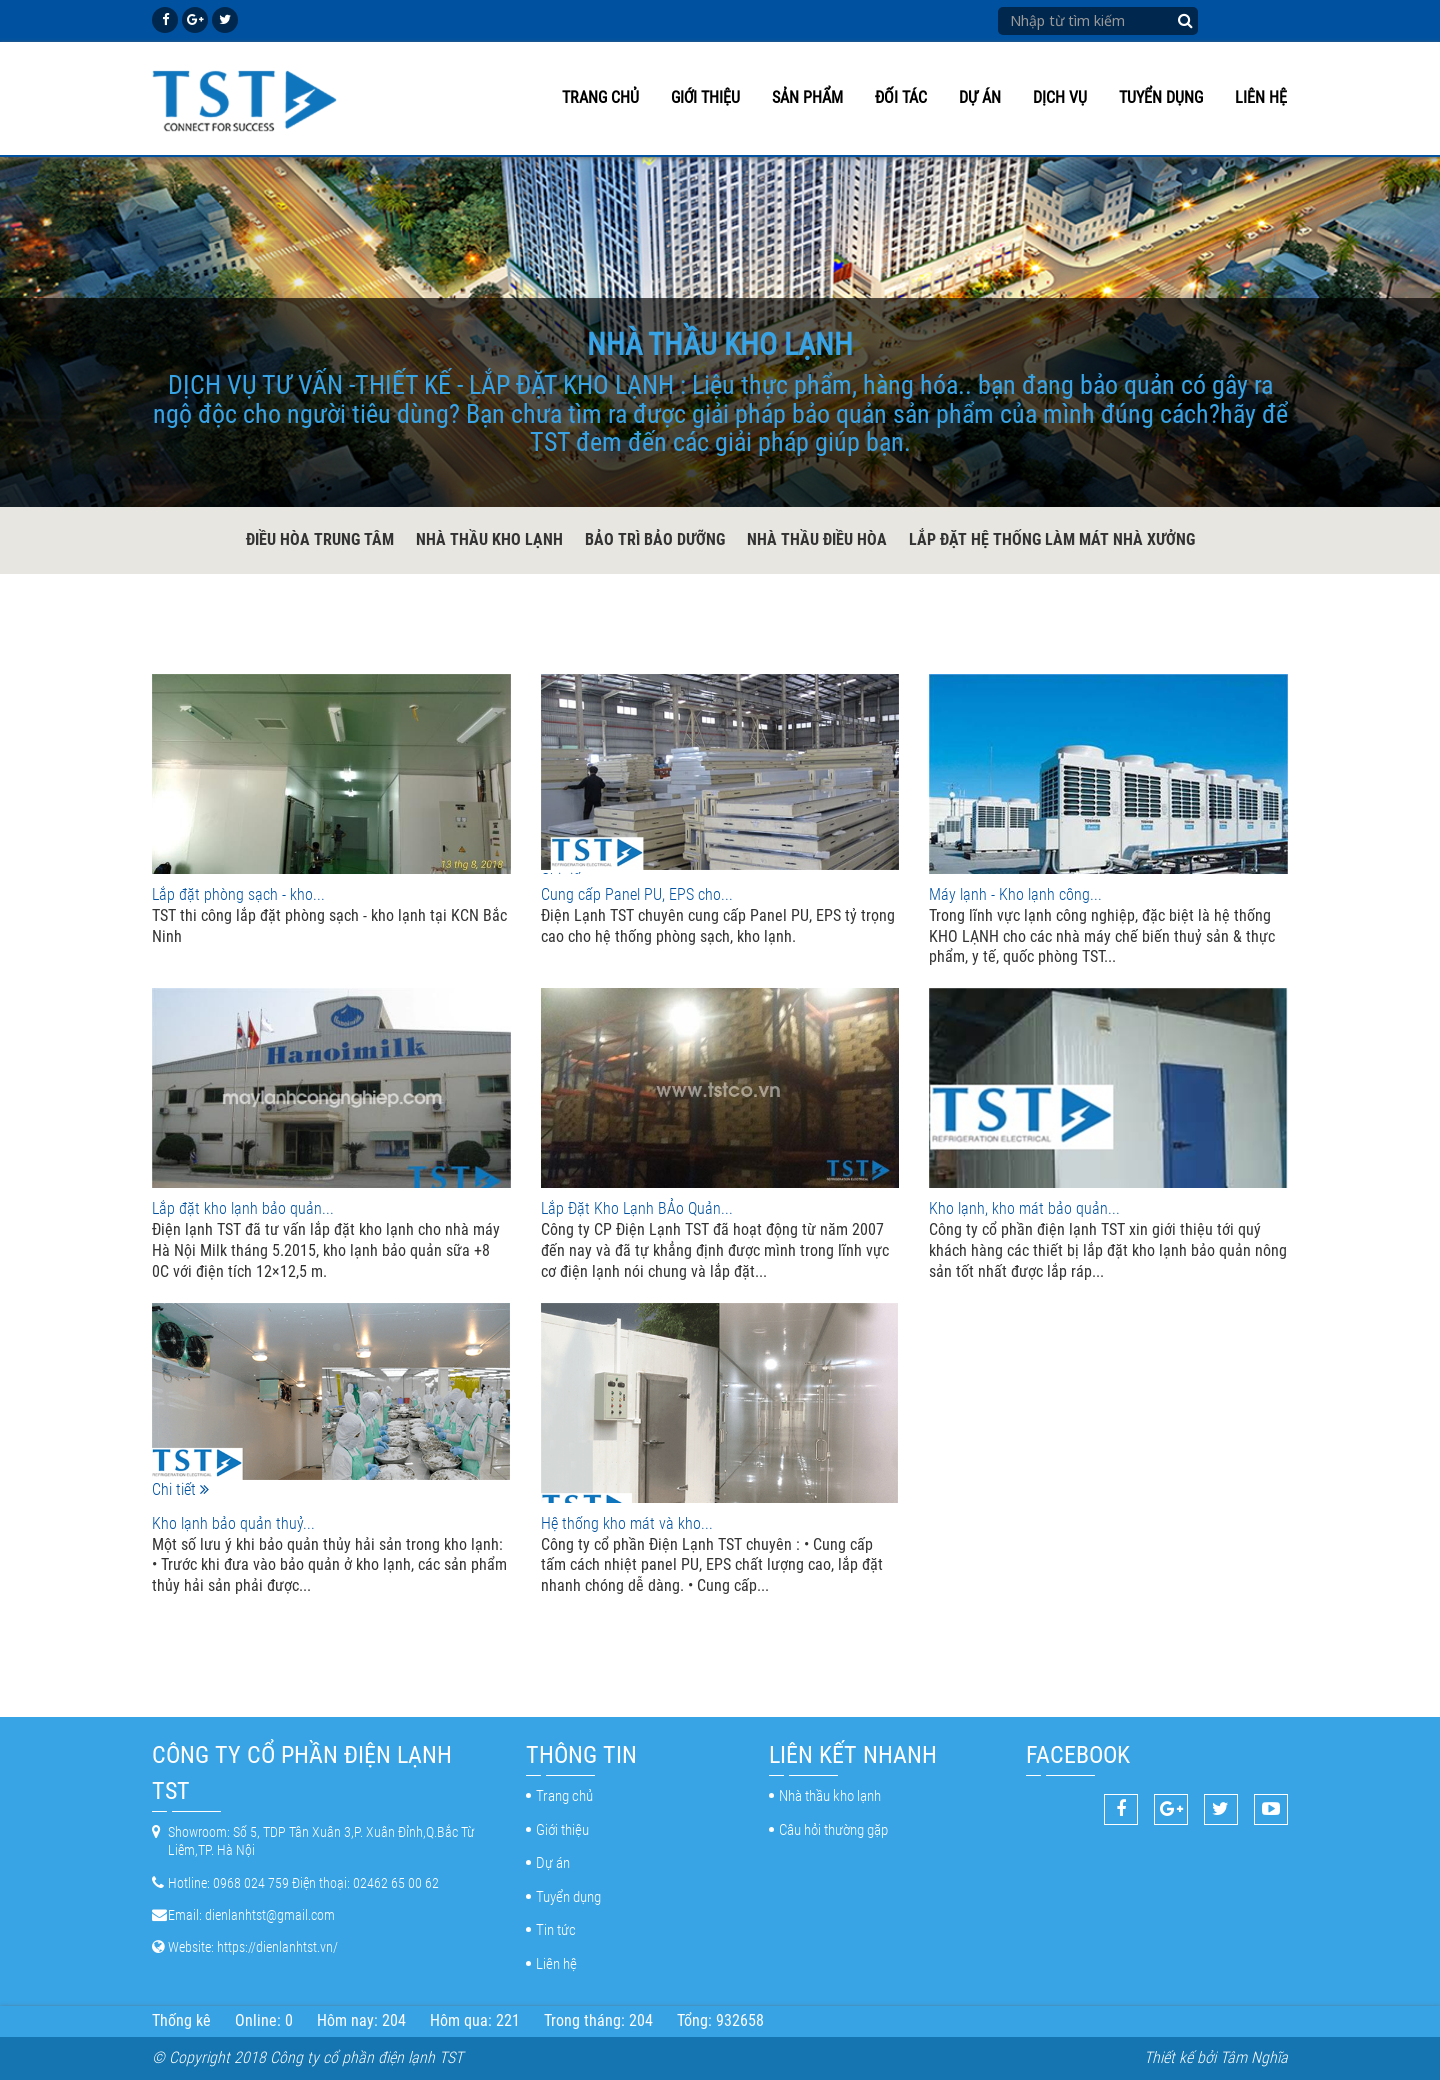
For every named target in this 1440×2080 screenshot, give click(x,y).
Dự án (980, 97)
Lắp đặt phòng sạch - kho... (238, 894)
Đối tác (901, 97)
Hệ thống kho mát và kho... (627, 1523)
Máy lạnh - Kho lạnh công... (1015, 894)
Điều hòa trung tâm (320, 539)
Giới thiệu (705, 97)
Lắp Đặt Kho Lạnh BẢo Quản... (637, 1208)
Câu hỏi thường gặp (833, 1830)
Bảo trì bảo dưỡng (655, 539)
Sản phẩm (807, 97)
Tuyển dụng (1161, 97)
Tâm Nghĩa (1254, 2057)
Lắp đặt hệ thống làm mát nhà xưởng (1052, 539)
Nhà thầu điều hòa (817, 539)
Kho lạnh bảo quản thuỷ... (233, 1523)
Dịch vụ (1060, 97)
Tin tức (556, 1930)
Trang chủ (600, 97)
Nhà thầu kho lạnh (489, 539)
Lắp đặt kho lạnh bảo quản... (243, 1208)
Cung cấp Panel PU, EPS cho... (637, 894)
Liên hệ (1261, 97)
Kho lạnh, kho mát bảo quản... (1024, 1208)
